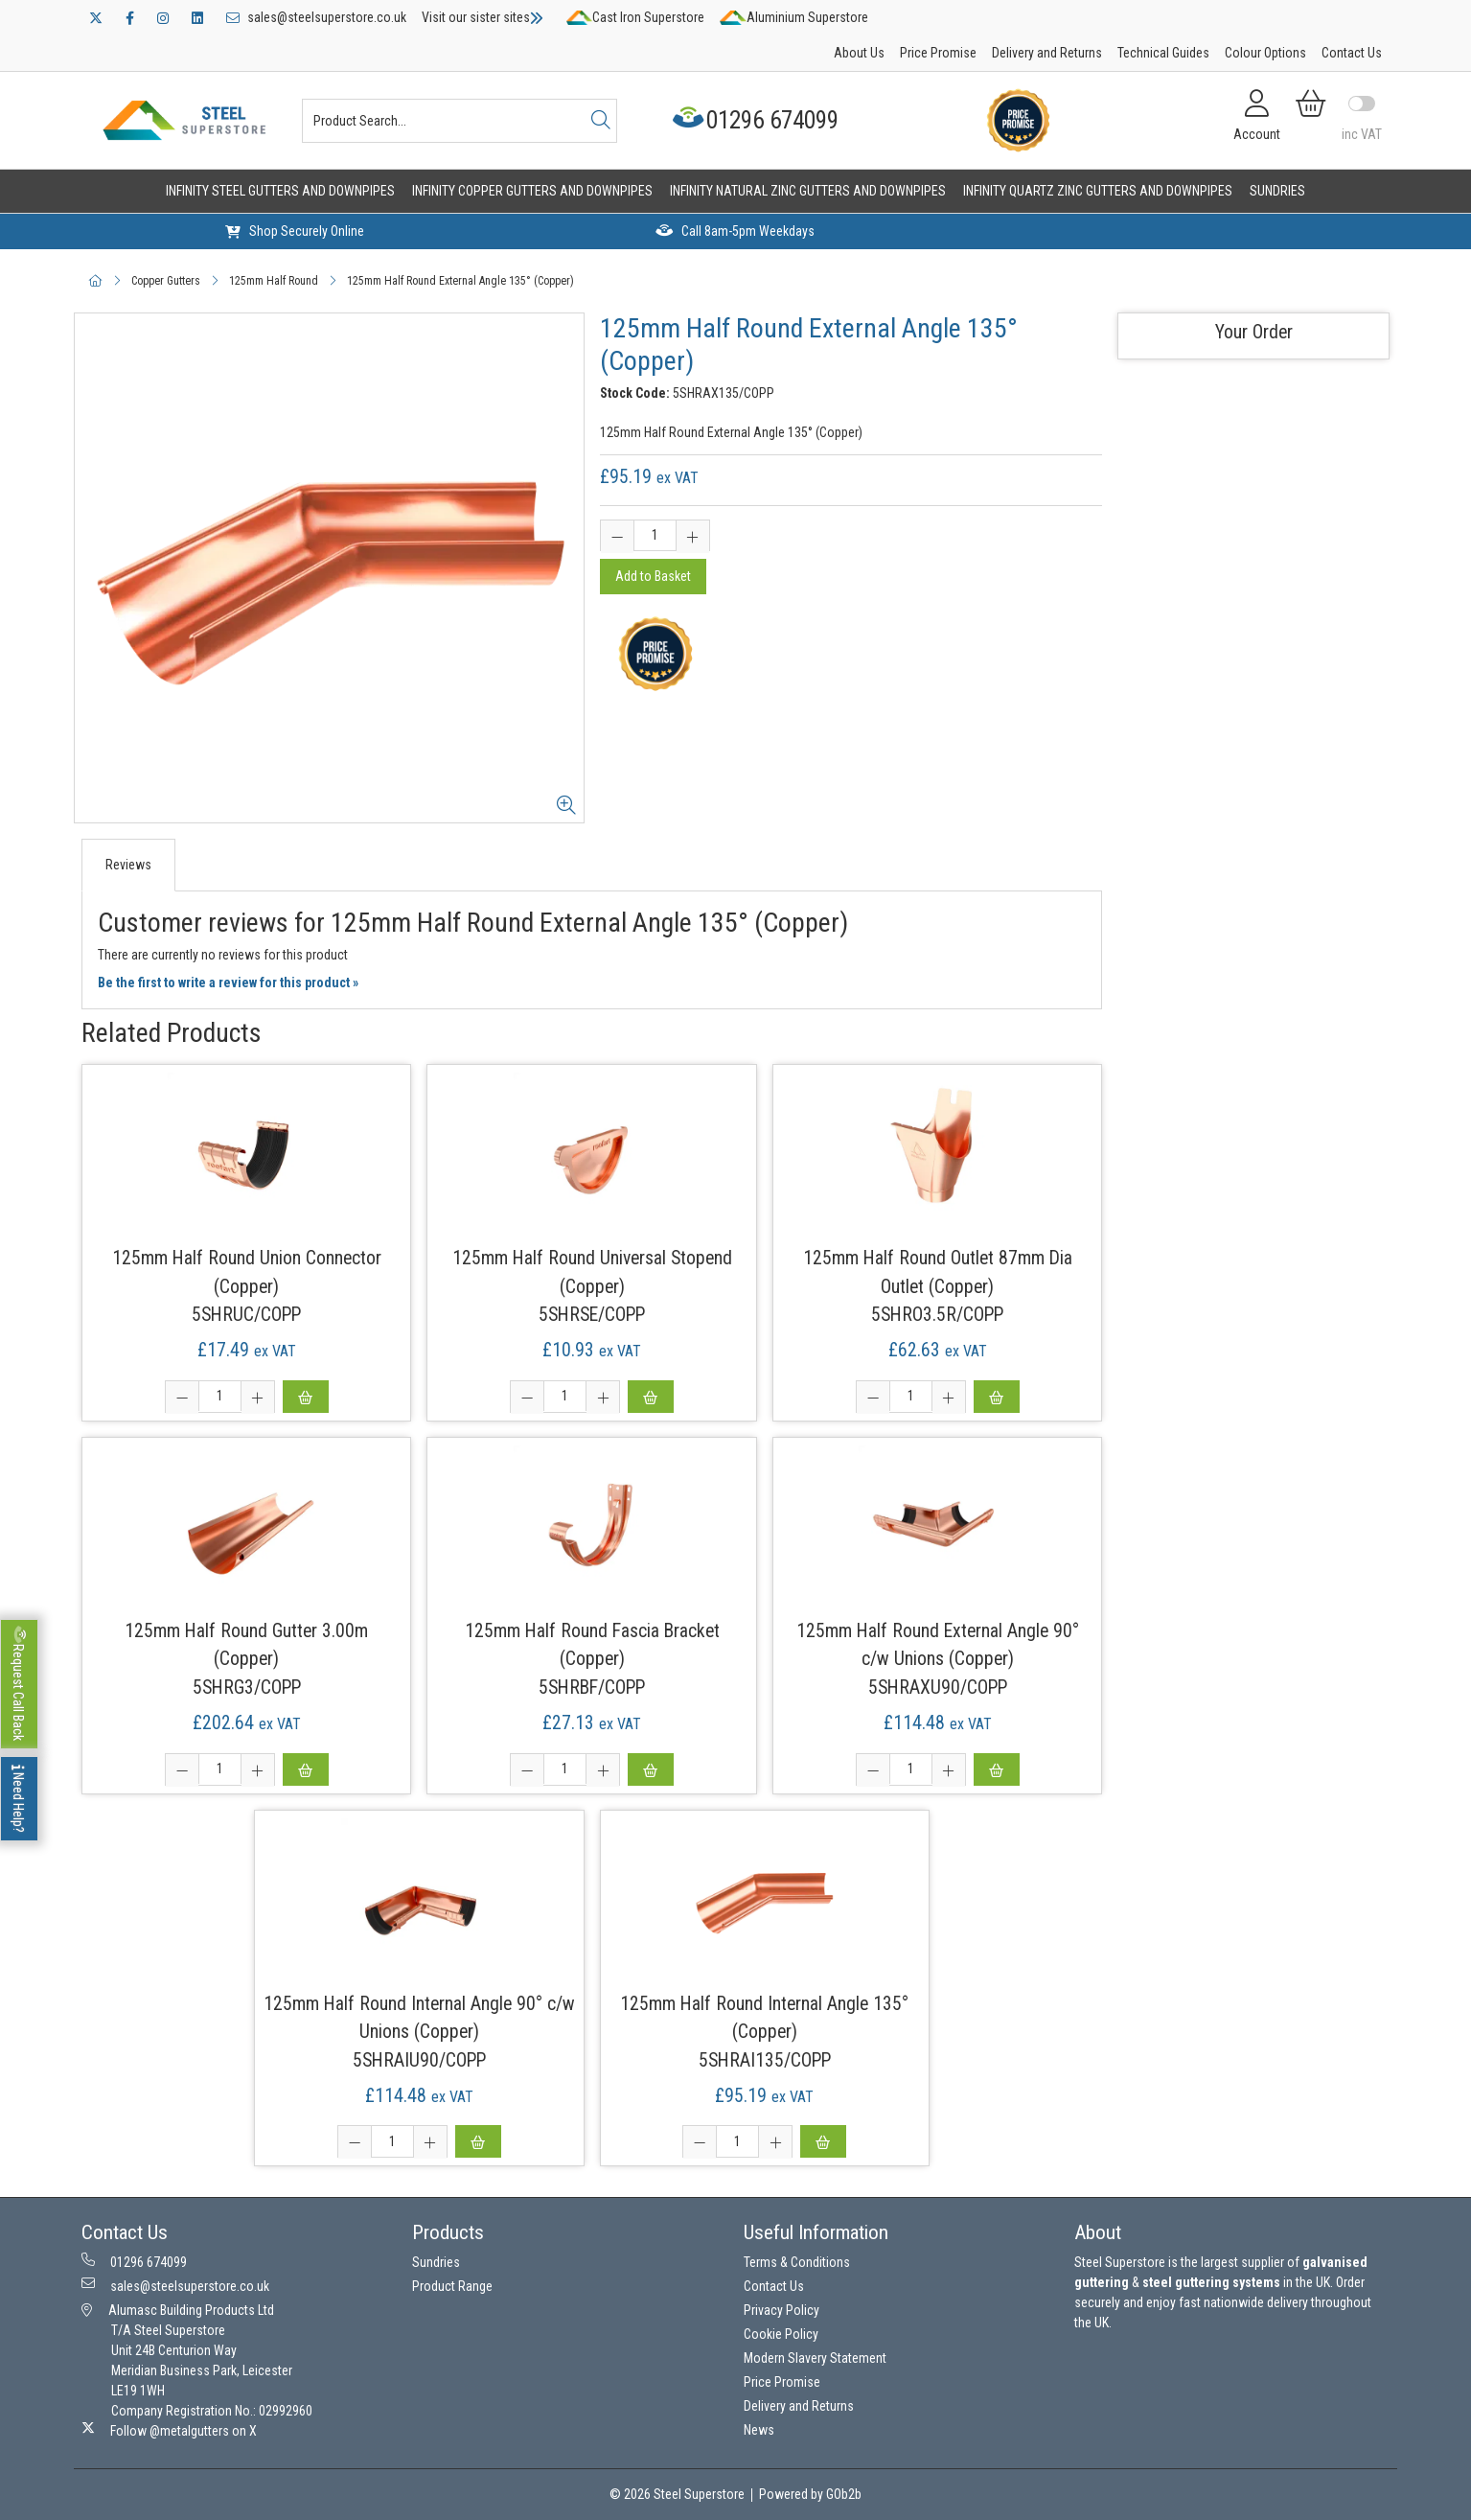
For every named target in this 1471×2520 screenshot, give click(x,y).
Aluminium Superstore (793, 17)
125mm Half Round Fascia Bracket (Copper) (592, 1645)
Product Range (452, 2286)
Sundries (1277, 190)
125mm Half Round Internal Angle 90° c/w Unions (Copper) (419, 2018)
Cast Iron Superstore (635, 17)
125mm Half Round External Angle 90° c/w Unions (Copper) (937, 1645)
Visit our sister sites (482, 17)
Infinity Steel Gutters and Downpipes (280, 190)
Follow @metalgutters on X (169, 2430)
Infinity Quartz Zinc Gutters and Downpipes (1097, 190)
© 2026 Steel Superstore (677, 2494)
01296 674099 (758, 120)
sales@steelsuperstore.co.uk (316, 17)
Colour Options (1265, 52)
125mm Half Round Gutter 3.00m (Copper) (246, 1645)
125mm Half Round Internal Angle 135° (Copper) (764, 2018)
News (759, 2430)
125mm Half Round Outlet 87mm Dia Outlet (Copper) (937, 1272)
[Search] (601, 120)
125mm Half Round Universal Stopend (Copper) (592, 1272)
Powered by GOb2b (810, 2494)
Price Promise (938, 52)
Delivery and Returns (1047, 52)
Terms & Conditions (797, 2262)
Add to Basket (653, 576)
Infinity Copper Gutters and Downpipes (532, 190)
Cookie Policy (781, 2334)
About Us (859, 52)
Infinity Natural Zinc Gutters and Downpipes (808, 190)
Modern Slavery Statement (815, 2358)
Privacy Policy (781, 2310)
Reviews (128, 864)
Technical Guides (1163, 52)
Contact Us (1352, 52)
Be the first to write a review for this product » (228, 982)
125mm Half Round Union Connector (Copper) (246, 1272)
